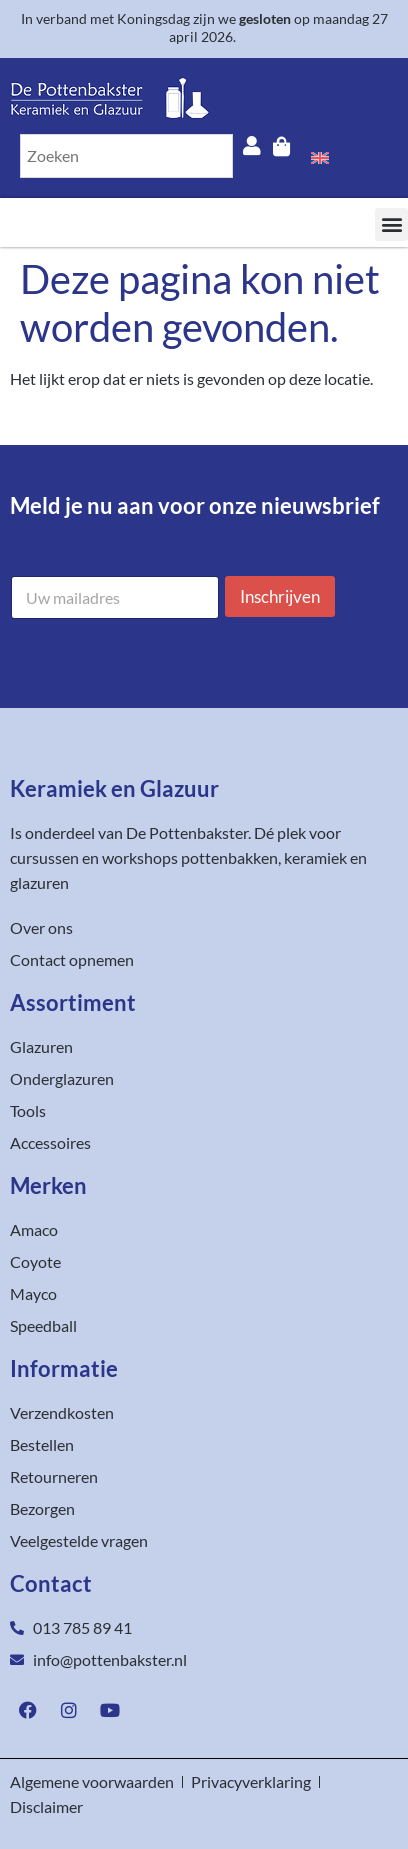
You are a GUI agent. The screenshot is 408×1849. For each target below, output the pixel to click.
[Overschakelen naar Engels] (320, 156)
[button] (391, 224)
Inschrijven (280, 596)
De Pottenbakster (187, 832)
